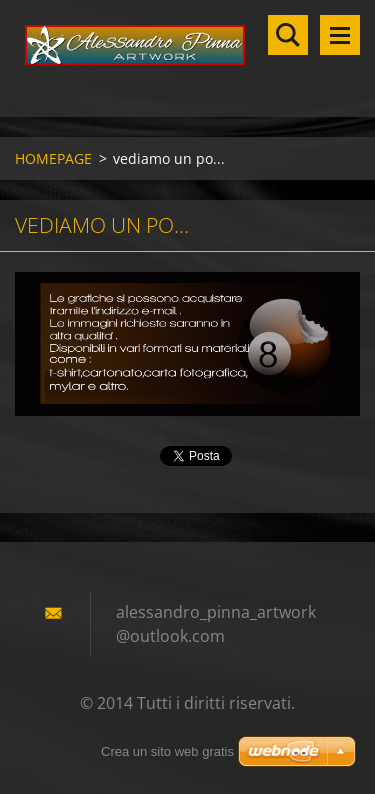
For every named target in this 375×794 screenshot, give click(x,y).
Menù (340, 35)
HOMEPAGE (53, 158)
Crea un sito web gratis (167, 751)
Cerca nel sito (288, 35)
